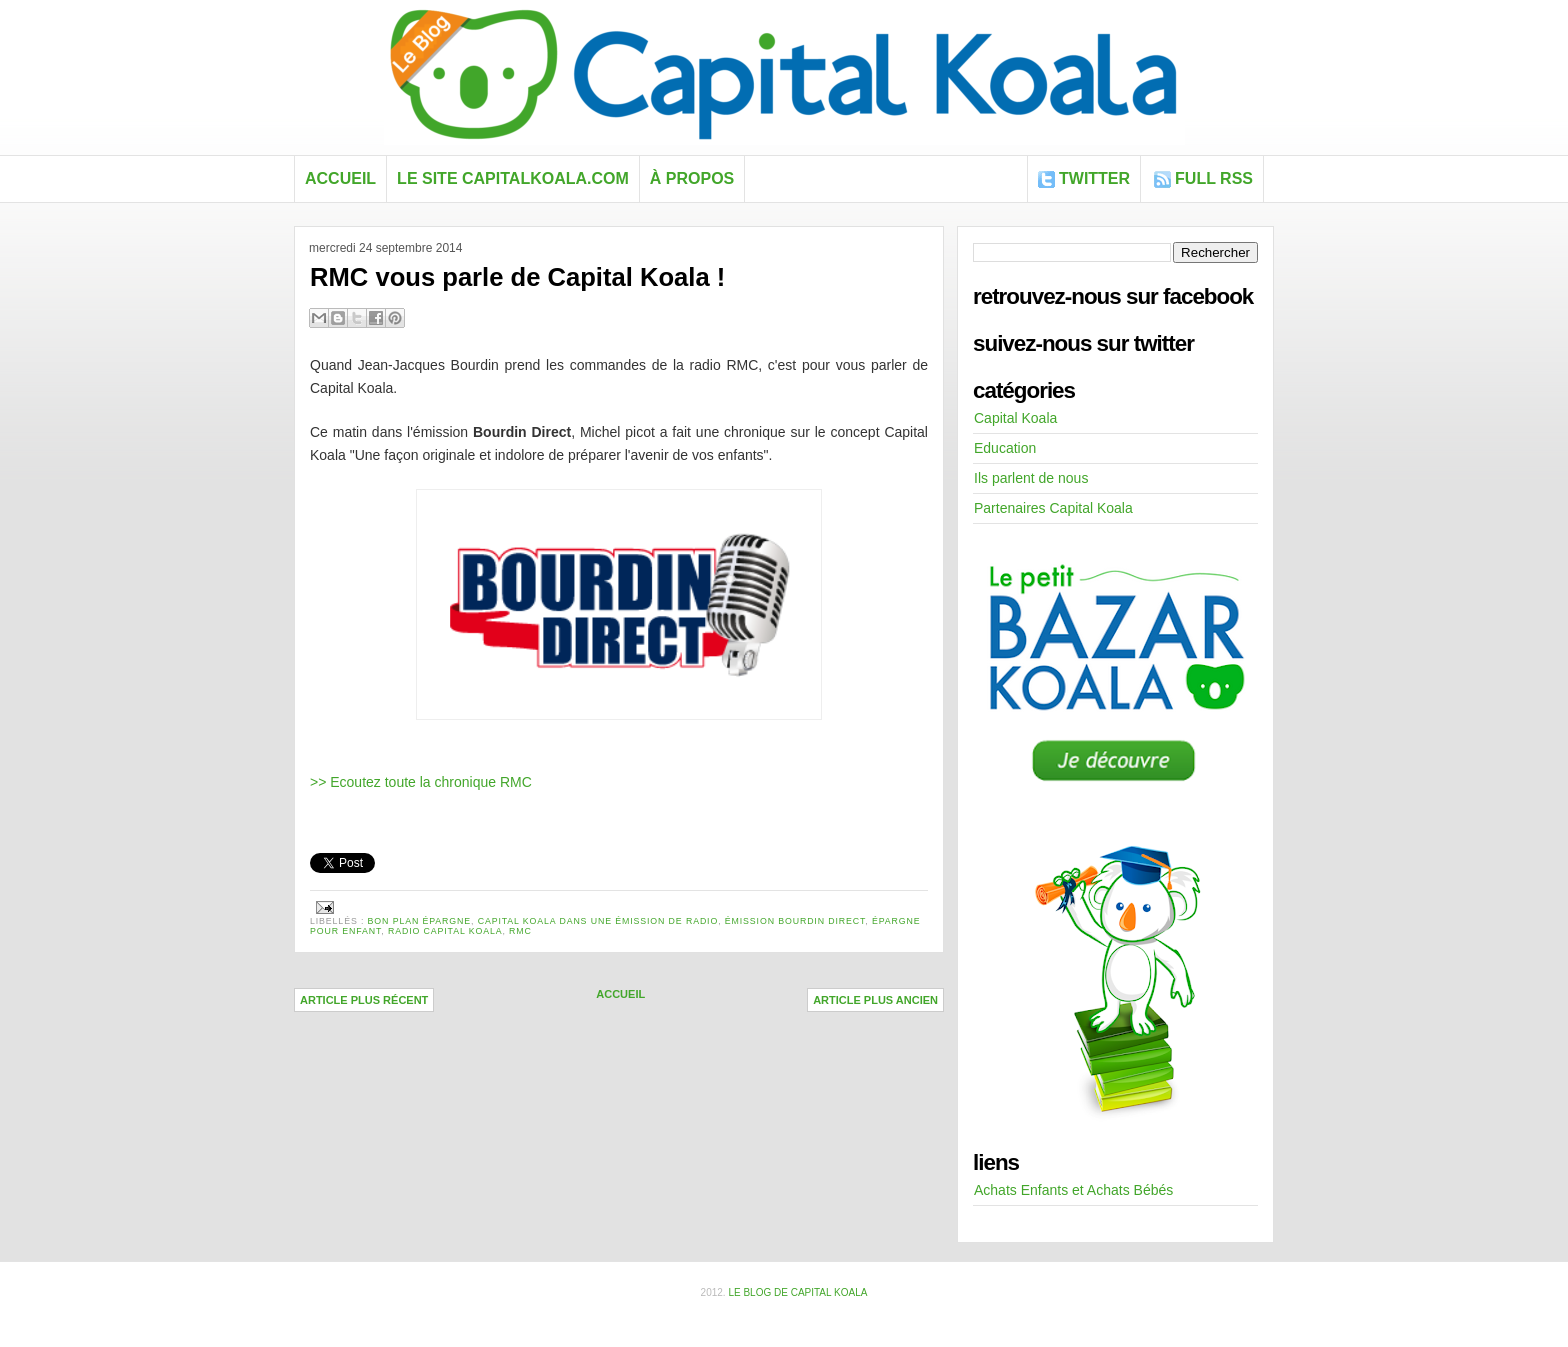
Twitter (1094, 178)
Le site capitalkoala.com (513, 178)
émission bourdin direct (795, 921)
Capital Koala (1015, 418)
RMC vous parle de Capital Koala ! (517, 277)
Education (1005, 448)
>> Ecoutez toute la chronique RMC (421, 782)
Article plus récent (364, 1000)
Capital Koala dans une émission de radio (598, 921)
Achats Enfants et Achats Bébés (1073, 1190)
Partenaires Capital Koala (1053, 508)
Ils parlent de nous (1031, 478)
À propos (692, 178)
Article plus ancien (875, 1000)
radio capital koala (445, 931)
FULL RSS (1214, 178)
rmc (520, 931)
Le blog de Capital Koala (797, 1292)
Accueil (340, 178)
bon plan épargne (419, 921)
